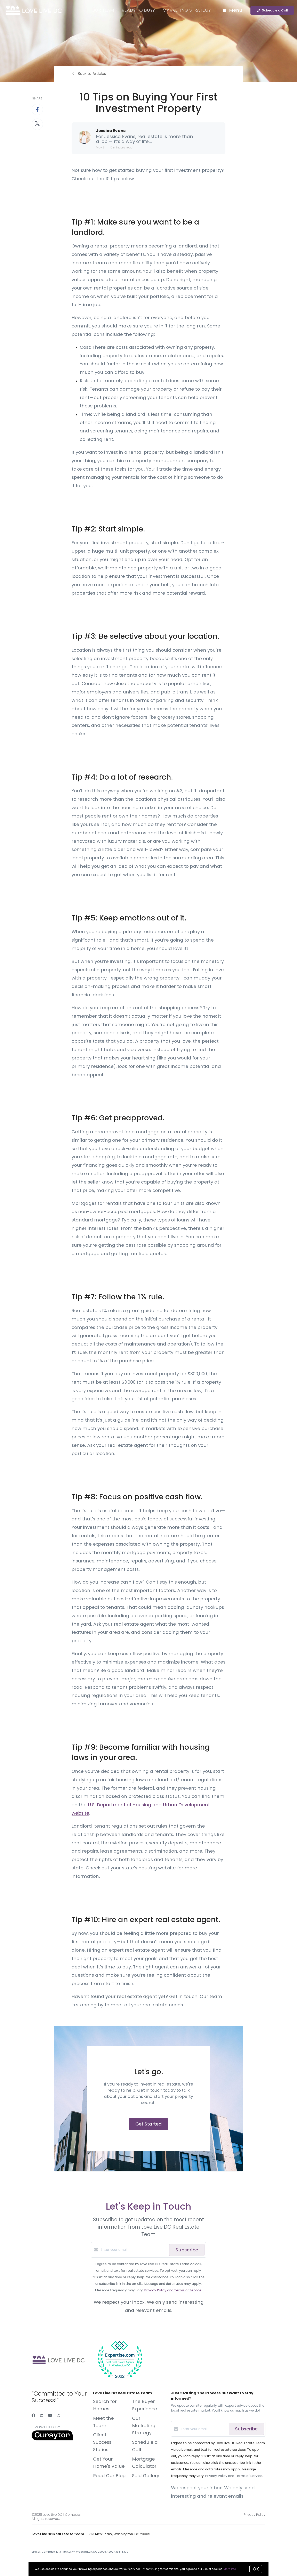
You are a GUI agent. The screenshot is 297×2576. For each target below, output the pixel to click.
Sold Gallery (145, 2475)
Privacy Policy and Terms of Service (172, 2290)
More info (230, 2569)
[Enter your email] (134, 2250)
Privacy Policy (254, 2514)
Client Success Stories (102, 2442)
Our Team (102, 10)
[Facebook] (33, 2415)
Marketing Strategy (186, 10)
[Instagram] (58, 2415)
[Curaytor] (52, 2439)
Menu (232, 10)
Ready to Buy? (138, 10)
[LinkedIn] (41, 2415)
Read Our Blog (109, 2475)
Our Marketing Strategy (143, 2425)
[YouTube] (50, 2415)
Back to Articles (92, 73)
